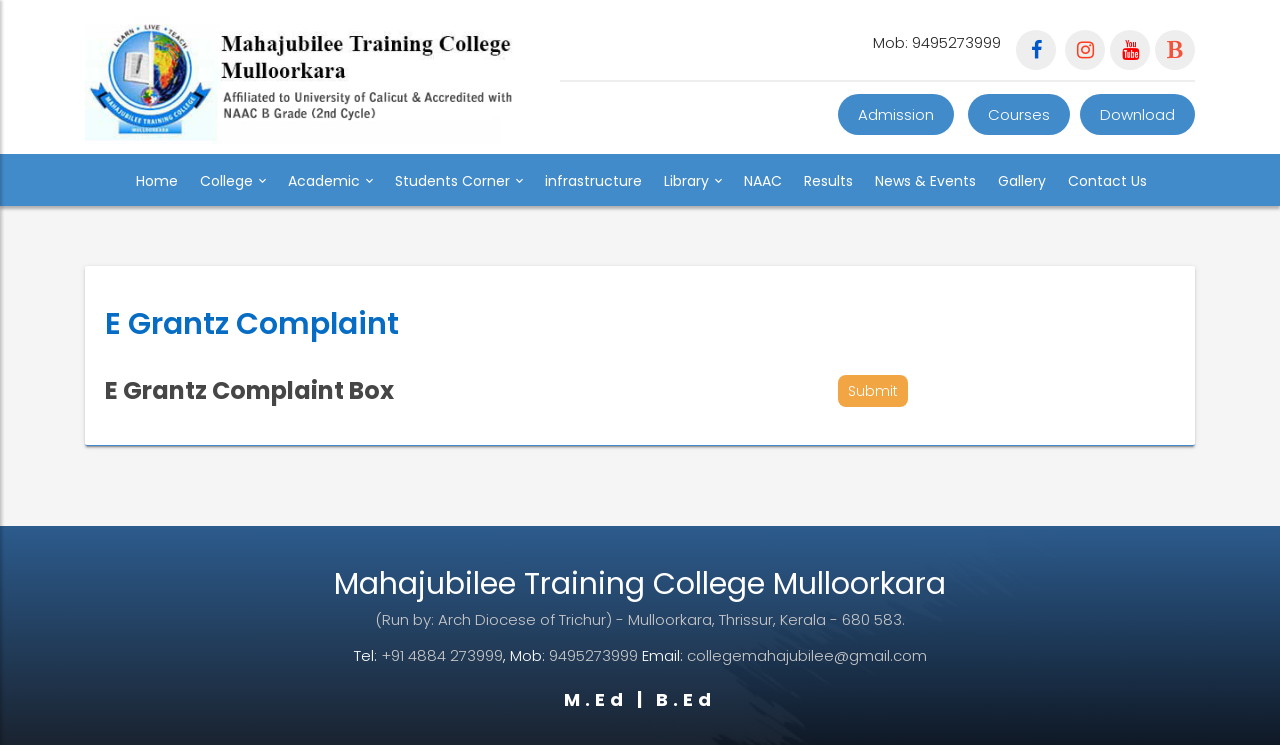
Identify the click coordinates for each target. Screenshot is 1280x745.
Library (693, 181)
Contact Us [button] (1107, 181)
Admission (896, 114)
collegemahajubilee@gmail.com (807, 655)
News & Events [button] (925, 181)
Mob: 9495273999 (937, 42)
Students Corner (459, 181)
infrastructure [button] (593, 181)
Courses (1019, 114)
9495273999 (593, 655)
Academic (330, 181)
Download (1137, 114)
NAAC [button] (763, 181)
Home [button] (157, 181)
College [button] (233, 181)
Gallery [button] (1022, 181)
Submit (873, 391)
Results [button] (828, 181)
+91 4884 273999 (442, 655)
